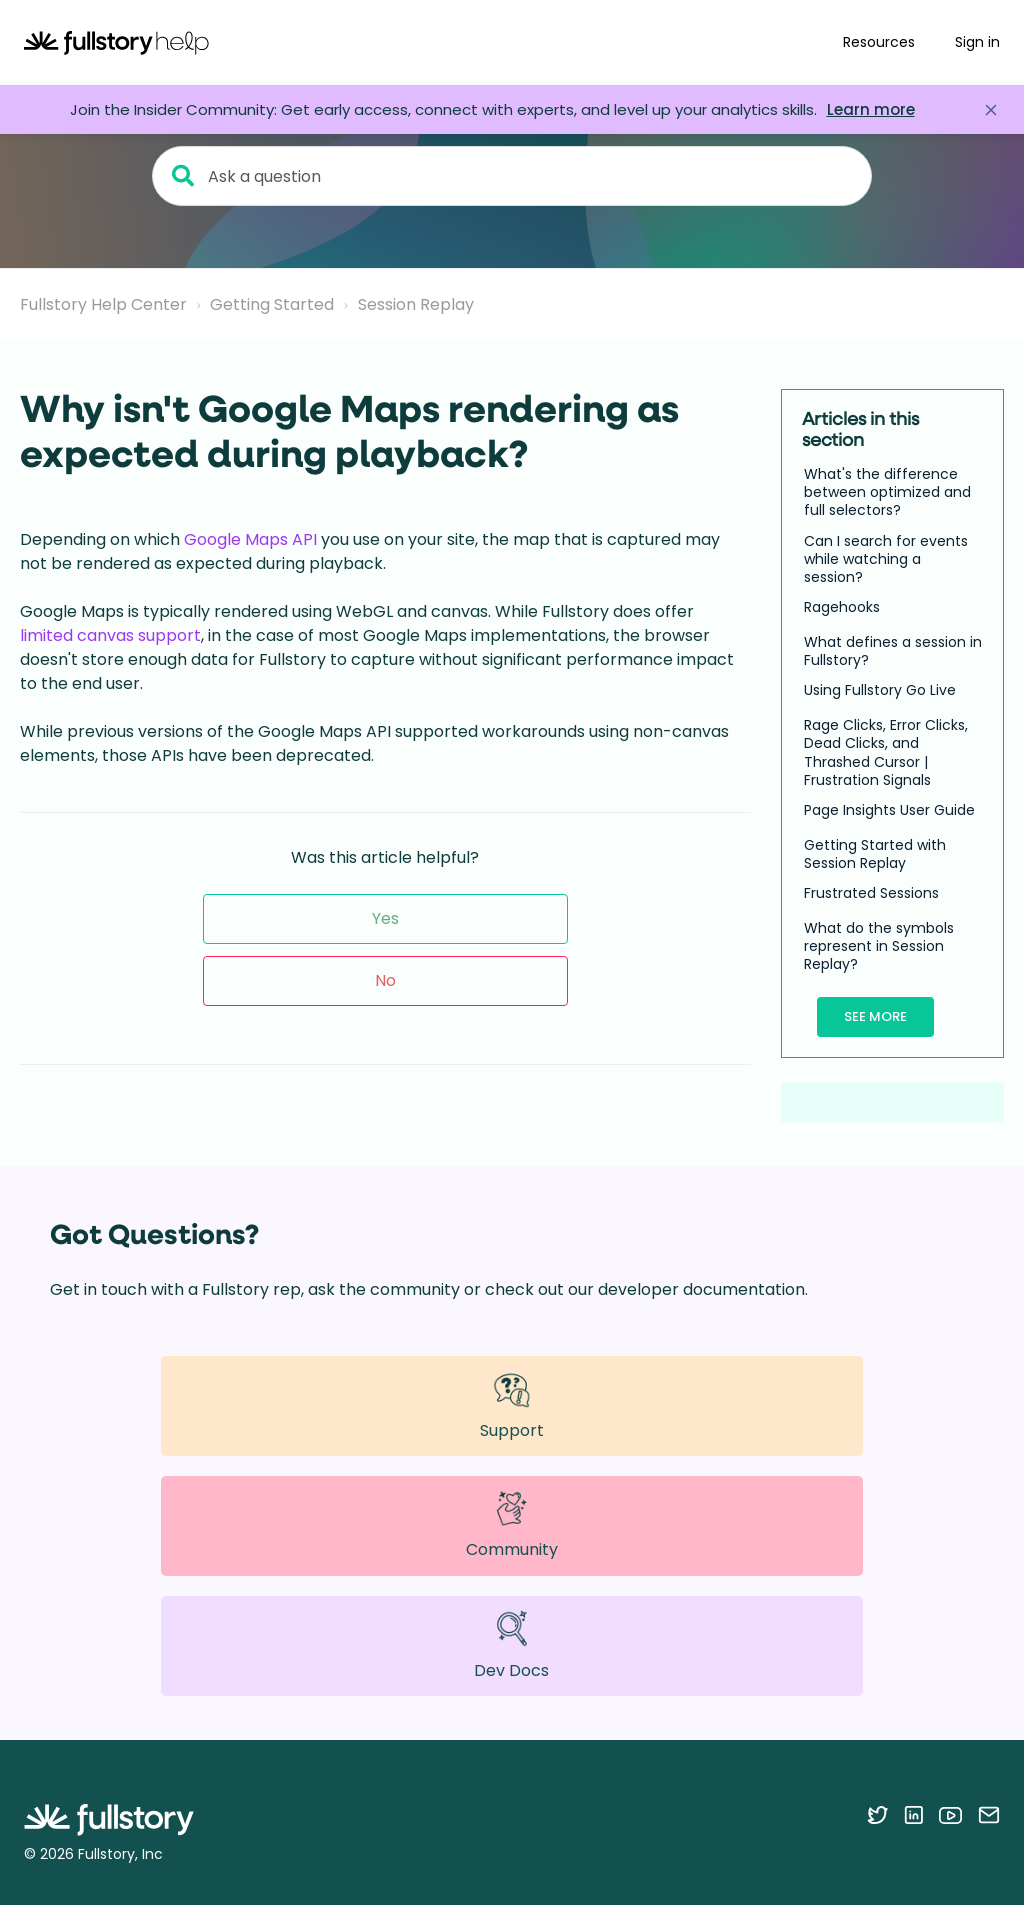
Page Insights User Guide (889, 810)
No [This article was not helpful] (385, 980)
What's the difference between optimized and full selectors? (887, 492)
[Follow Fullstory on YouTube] (950, 1815)
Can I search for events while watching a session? (886, 559)
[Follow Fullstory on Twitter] (877, 1815)
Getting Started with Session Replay (875, 854)
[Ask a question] (512, 176)
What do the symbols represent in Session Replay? (879, 946)
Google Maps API (250, 539)
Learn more (871, 109)
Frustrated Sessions (871, 893)
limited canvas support (110, 635)
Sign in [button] (977, 42)
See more (875, 1016)
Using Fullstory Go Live (880, 690)
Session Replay (416, 304)
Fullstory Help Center (103, 304)
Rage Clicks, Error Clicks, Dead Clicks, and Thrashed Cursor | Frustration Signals (886, 752)
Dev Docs (511, 1645)
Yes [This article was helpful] (385, 918)
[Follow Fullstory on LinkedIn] (913, 1815)
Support (512, 1405)
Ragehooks (842, 607)
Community (512, 1525)
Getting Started (272, 304)
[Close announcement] (991, 110)
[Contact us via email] (989, 1815)
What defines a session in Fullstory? (893, 651)
